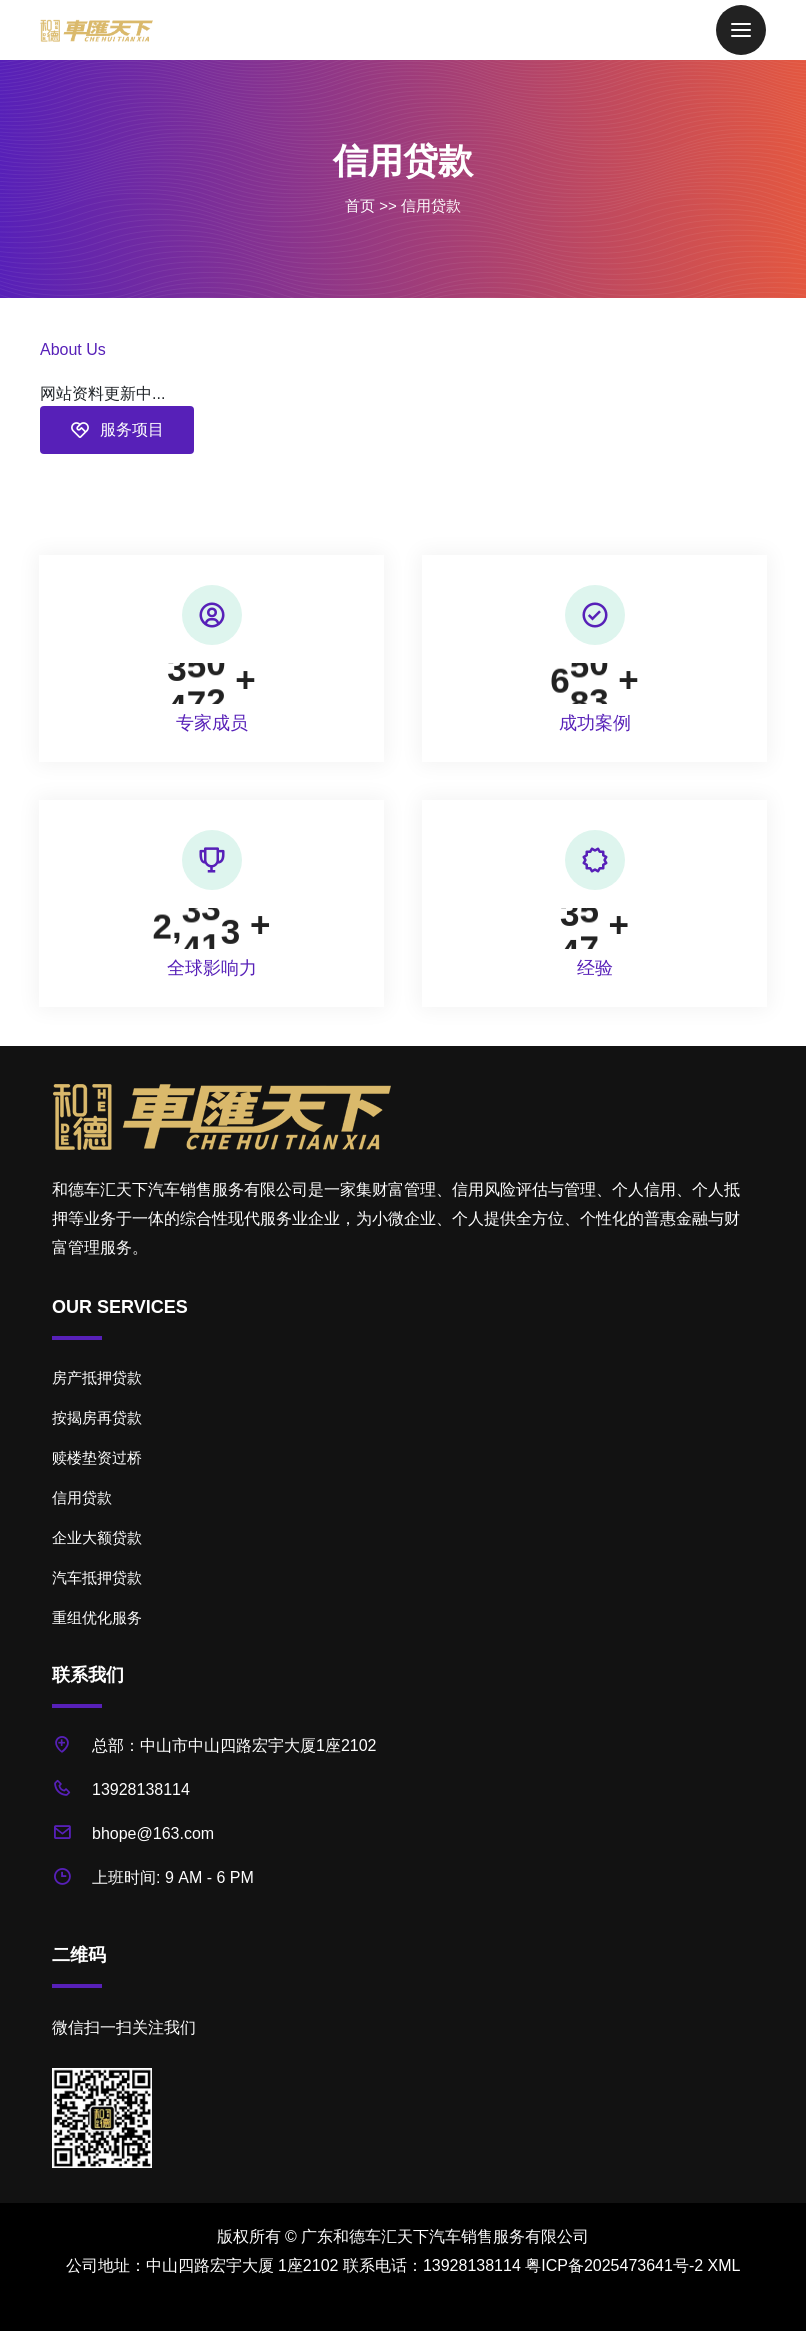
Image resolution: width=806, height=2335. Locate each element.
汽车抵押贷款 (97, 1582)
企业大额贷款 (97, 1542)
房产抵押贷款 (97, 1382)
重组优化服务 (97, 1622)
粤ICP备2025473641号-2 (614, 2269)
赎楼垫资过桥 (97, 1462)
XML (724, 2269)
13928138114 (141, 1794)
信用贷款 (431, 205)
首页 (360, 205)
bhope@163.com (153, 1838)
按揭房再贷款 (97, 1422)
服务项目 (117, 430)
